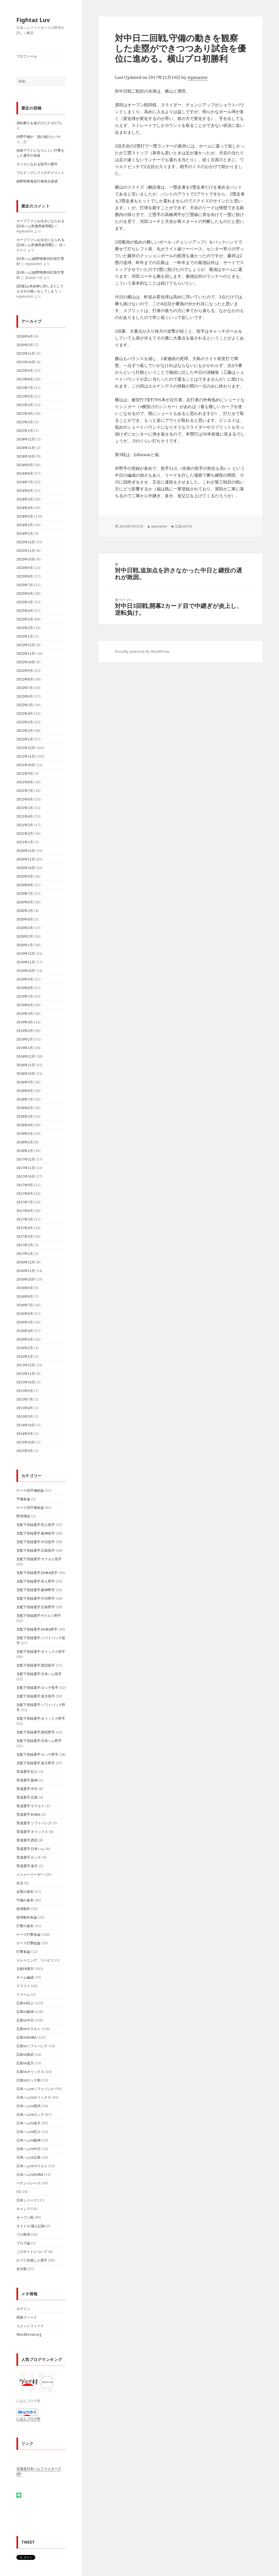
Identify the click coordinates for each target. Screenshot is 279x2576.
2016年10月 (25, 1279)
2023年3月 (24, 619)
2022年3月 (24, 722)
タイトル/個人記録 (30, 2226)
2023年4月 (24, 610)
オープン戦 (25, 2217)
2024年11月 (25, 447)
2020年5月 (24, 910)
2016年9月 (24, 1287)
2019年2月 (24, 1039)
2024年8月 (24, 473)
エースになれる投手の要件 (37, 164)
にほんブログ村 (28, 2418)
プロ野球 (23, 2234)
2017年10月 (25, 1176)
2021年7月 (24, 790)
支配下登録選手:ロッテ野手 (37, 1754)
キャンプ (23, 2208)
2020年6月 (24, 902)
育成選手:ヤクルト (30, 1805)
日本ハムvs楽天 (28, 2123)
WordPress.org (28, 2334)
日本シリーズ (26, 2200)
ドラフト (23, 1985)
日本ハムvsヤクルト (32, 2166)
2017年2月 (24, 1245)
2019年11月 (25, 962)
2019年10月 (25, 970)
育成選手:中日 (27, 1788)
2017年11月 (25, 1167)
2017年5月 (24, 1219)
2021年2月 (24, 833)
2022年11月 (25, 653)
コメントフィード (30, 2325)
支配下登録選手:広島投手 (35, 1550)
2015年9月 (24, 1390)
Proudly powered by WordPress (142, 651)
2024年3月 (24, 516)
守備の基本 (25, 1900)
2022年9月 (24, 670)
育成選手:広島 (27, 1797)
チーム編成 (25, 1977)
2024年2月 (24, 524)
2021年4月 (24, 816)
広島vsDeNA (26, 2037)
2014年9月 (24, 1433)
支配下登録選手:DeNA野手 (37, 1629)
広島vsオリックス (30, 2071)
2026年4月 (24, 336)
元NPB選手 (25, 1968)
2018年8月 (24, 1090)
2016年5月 (24, 1322)
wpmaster (197, 77)
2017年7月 (24, 1202)
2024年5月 (24, 499)
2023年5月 (24, 602)
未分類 (21, 2268)
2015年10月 (25, 1382)
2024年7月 (24, 482)
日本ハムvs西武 (28, 2106)
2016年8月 (24, 1296)
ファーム (23, 1994)
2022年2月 (24, 730)
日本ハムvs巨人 (28, 2131)
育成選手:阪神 (27, 1780)
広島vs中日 (25, 2020)
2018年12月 (25, 1056)
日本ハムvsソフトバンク (35, 2088)
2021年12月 (25, 747)
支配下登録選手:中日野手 (35, 1598)
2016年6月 (24, 1313)
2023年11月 (25, 550)
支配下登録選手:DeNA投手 (37, 1572)
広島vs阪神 (25, 2011)
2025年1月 (24, 430)
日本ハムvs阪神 (28, 2140)
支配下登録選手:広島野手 (35, 1607)
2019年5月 (24, 1013)
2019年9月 (24, 979)
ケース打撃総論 (28, 1943)
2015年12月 (25, 1365)
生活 (19, 1883)
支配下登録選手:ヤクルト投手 (39, 1559)
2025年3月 (24, 422)
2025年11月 (25, 353)
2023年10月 (25, 559)
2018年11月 (25, 1065)
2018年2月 (24, 1142)
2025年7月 (24, 387)
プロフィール (26, 56)
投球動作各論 (26, 1917)
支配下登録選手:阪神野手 (35, 1589)
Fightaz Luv (33, 20)
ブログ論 (23, 2243)
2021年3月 (24, 824)
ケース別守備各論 (30, 1507)
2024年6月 (24, 490)
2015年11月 (25, 1373)
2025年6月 (24, 396)
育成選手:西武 (27, 1840)
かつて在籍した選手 (31, 2260)
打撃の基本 (25, 1925)
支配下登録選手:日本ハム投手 (39, 1673)
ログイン (23, 2308)
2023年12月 (25, 542)
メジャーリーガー (30, 1874)
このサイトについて (31, 2251)
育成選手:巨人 (27, 1771)
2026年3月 (24, 344)
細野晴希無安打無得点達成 (37, 181)
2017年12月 (25, 1159)
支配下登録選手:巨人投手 (35, 1524)
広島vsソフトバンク (32, 2046)
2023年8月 (24, 576)
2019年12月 (25, 953)
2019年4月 (24, 1022)
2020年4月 (24, 919)
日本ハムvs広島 (28, 2157)
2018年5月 (24, 1116)
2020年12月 (25, 850)
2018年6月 (24, 1107)
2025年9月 (24, 370)
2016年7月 (24, 1305)
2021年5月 (24, 807)
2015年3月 (24, 1416)
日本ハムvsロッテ (30, 2114)
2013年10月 (25, 1442)
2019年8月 (24, 987)
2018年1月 (24, 1150)
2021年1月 (24, 842)
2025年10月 (25, 362)
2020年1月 (24, 945)
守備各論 (23, 1499)
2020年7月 (24, 893)
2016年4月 (24, 1330)
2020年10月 (25, 867)
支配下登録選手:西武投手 (35, 1665)
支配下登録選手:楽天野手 (35, 1763)
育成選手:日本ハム (30, 1848)
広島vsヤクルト (28, 2028)
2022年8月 (24, 679)
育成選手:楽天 (27, 1865)
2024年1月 (24, 533)
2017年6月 (24, 1210)
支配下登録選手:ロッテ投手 (37, 1687)
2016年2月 (24, 1347)
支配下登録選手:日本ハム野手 (39, 1740)
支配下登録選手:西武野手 (35, 1732)
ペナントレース (28, 2183)
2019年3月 (24, 1030)
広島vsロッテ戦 (28, 2080)
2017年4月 (24, 1227)
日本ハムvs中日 (28, 2148)
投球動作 (23, 1908)
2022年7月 (24, 687)
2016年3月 (24, 1339)
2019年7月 (24, 996)
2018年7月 (24, 1099)
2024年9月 (24, 464)
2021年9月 (24, 773)
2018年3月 (24, 1133)
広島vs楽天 (25, 2063)
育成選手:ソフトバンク (33, 1823)
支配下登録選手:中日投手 (35, 1541)
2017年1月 (24, 1253)
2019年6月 (24, 1005)
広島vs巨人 (25, 2003)
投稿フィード (26, 2317)
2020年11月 (25, 859)
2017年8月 (24, 1193)
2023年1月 (24, 636)
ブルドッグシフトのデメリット (40, 172)
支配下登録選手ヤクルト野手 (38, 1615)
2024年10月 (25, 456)
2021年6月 (24, 799)
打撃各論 (23, 1951)
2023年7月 (24, 584)
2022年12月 (25, 644)
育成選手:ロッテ (28, 1857)
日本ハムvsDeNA (29, 2174)
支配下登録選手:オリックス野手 (40, 1718)
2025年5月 (24, 404)
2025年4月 (24, 413)
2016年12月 (25, 1262)
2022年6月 (24, 696)
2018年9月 (24, 1082)
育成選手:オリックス (32, 1831)
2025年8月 (24, 379)
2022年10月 (25, 662)
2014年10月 (25, 1425)
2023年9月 (24, 567)
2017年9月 (24, 1185)
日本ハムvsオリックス (33, 2097)
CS (18, 2191)
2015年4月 (24, 1407)
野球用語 (23, 1516)
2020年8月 (24, 885)
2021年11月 (25, 756)
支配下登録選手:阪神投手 (35, 1533)
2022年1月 (24, 739)
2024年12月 (25, 439)
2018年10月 (25, 1073)
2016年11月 (25, 1270)
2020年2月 (24, 936)
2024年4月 (24, 507)
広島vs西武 (25, 2054)
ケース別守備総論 (30, 1490)
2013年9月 (24, 1450)
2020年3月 (24, 927)
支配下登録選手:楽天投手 (35, 1696)
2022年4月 (24, 713)
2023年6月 (24, 593)
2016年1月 (24, 1356)
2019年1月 (24, 1047)
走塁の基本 (25, 1891)
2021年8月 (24, 782)
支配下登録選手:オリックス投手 (40, 1651)
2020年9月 (24, 876)
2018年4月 (24, 1125)
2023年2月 (24, 627)
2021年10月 (25, 764)
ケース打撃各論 (28, 1934)
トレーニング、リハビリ (35, 1960)
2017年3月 (24, 1236)
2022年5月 (24, 704)
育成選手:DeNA (28, 1814)
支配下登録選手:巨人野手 (35, 1581)
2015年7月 (24, 1399)
